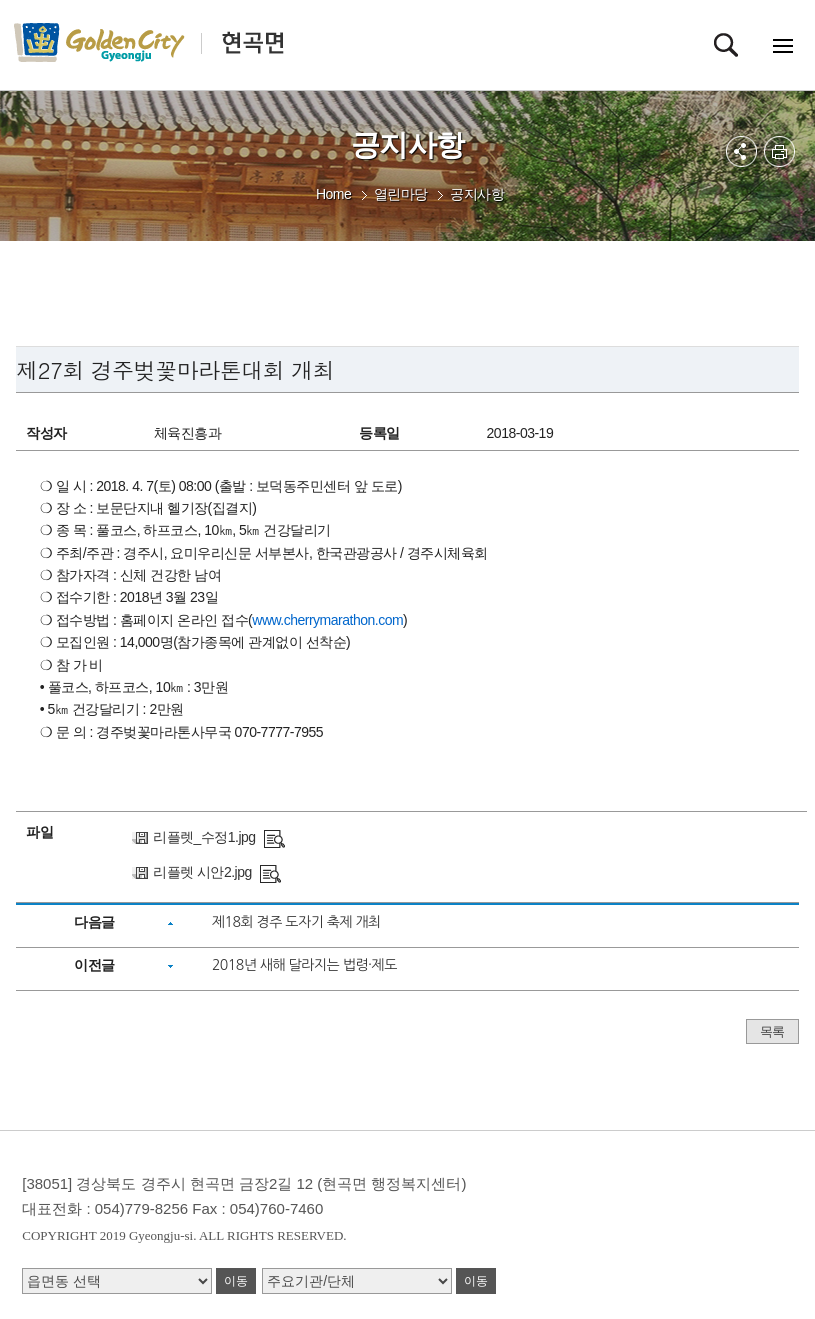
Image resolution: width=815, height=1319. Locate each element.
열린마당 (401, 194)
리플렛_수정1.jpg (204, 837)
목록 (772, 1031)
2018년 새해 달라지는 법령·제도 (304, 965)
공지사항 (477, 194)
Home (333, 194)
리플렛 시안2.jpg (202, 872)
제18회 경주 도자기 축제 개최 (296, 922)
